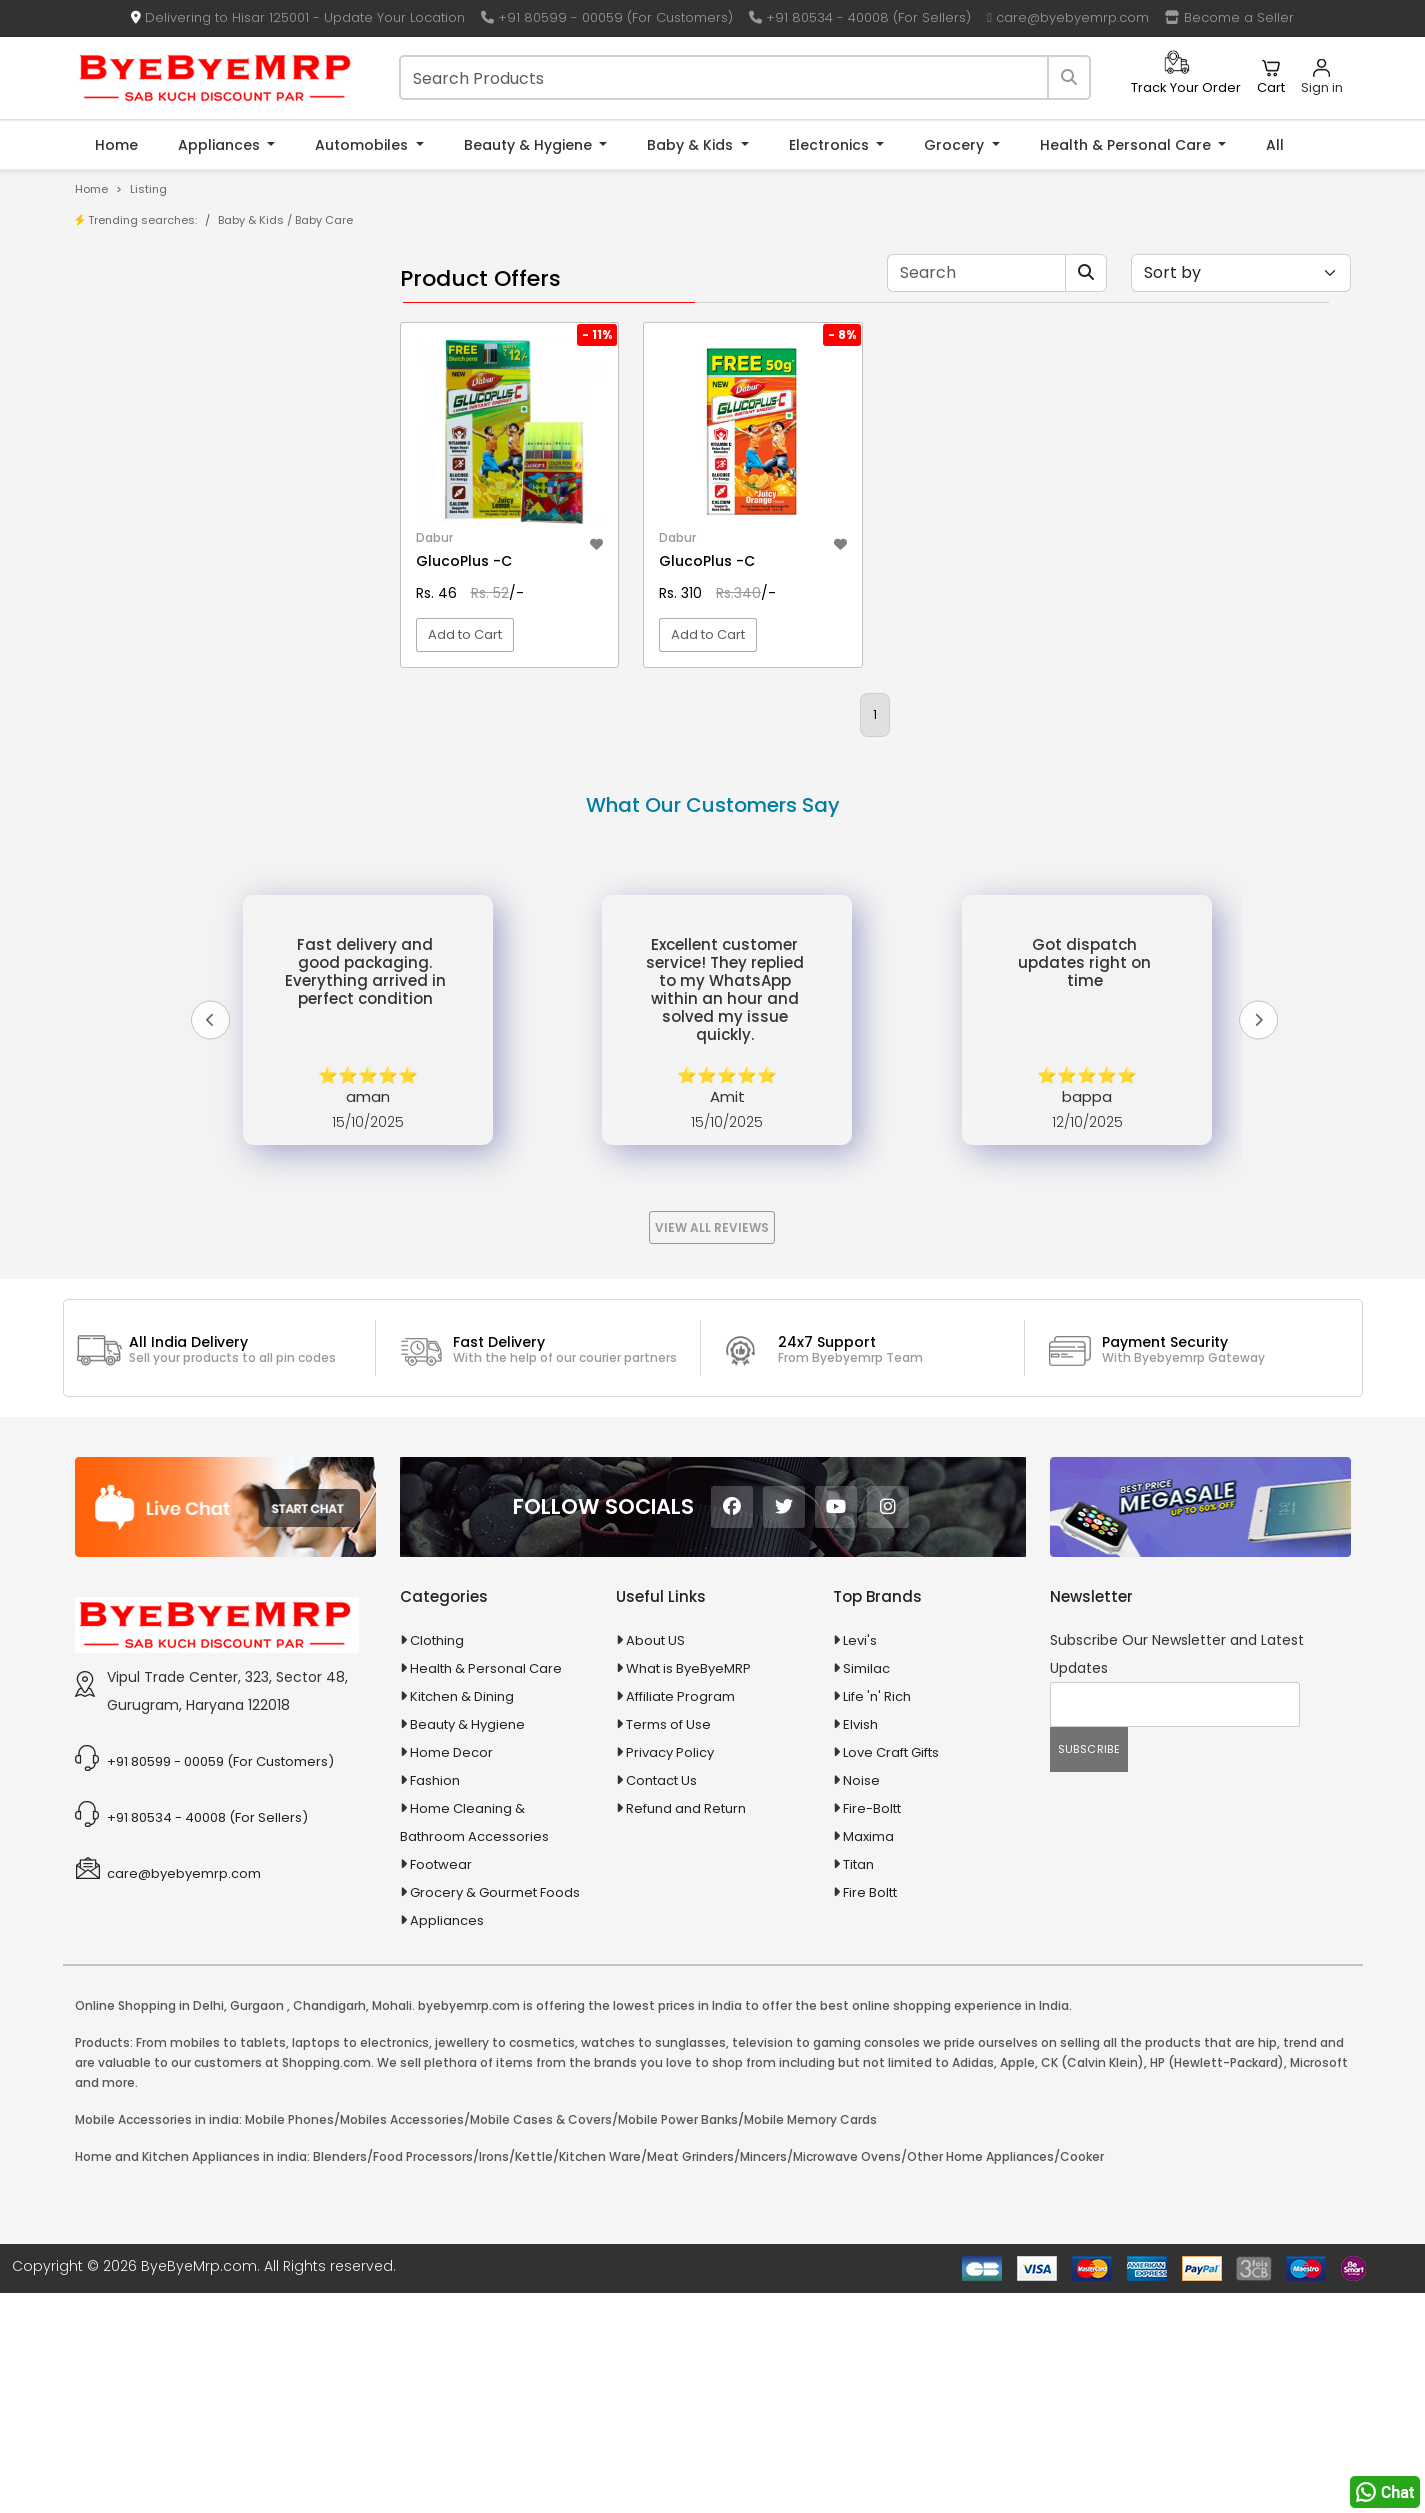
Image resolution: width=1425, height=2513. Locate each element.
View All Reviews (712, 1447)
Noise (861, 2000)
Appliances (221, 145)
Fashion (435, 2000)
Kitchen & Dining (462, 1916)
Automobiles (363, 145)
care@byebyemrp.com (1068, 17)
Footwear (441, 2084)
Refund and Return (686, 2028)
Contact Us (661, 2000)
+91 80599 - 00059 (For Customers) (607, 17)
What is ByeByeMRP (688, 1888)
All (1275, 145)
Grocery (956, 145)
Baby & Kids (692, 145)
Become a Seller (1229, 17)
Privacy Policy (670, 1972)
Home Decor (451, 1972)
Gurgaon (257, 2225)
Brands (140, 380)
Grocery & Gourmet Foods (495, 2112)
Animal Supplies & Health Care (200, 775)
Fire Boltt (870, 2112)
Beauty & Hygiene (530, 145)
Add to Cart (465, 694)
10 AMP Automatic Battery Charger (227, 521)
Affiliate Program (680, 1916)
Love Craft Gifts (891, 1972)
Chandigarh (329, 2225)
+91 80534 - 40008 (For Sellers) (860, 17)
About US (655, 1860)
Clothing (437, 1860)
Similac (866, 1888)
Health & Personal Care (1127, 145)
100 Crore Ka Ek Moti (181, 645)
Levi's (860, 1860)
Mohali (392, 2225)
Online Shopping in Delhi (149, 2225)
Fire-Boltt (872, 2028)
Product (142, 318)
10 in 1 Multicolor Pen (180, 552)
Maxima (868, 2056)
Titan (858, 2084)
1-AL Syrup (149, 490)
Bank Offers (154, 411)
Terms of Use (668, 1944)
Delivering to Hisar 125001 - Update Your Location (298, 17)
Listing (148, 189)
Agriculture (136, 740)
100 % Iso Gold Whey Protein (206, 614)
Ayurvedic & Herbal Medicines (198, 880)
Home (116, 145)
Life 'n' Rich (877, 1916)
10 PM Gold (151, 583)
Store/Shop (154, 349)
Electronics (831, 145)
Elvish (860, 1944)
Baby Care (324, 220)
